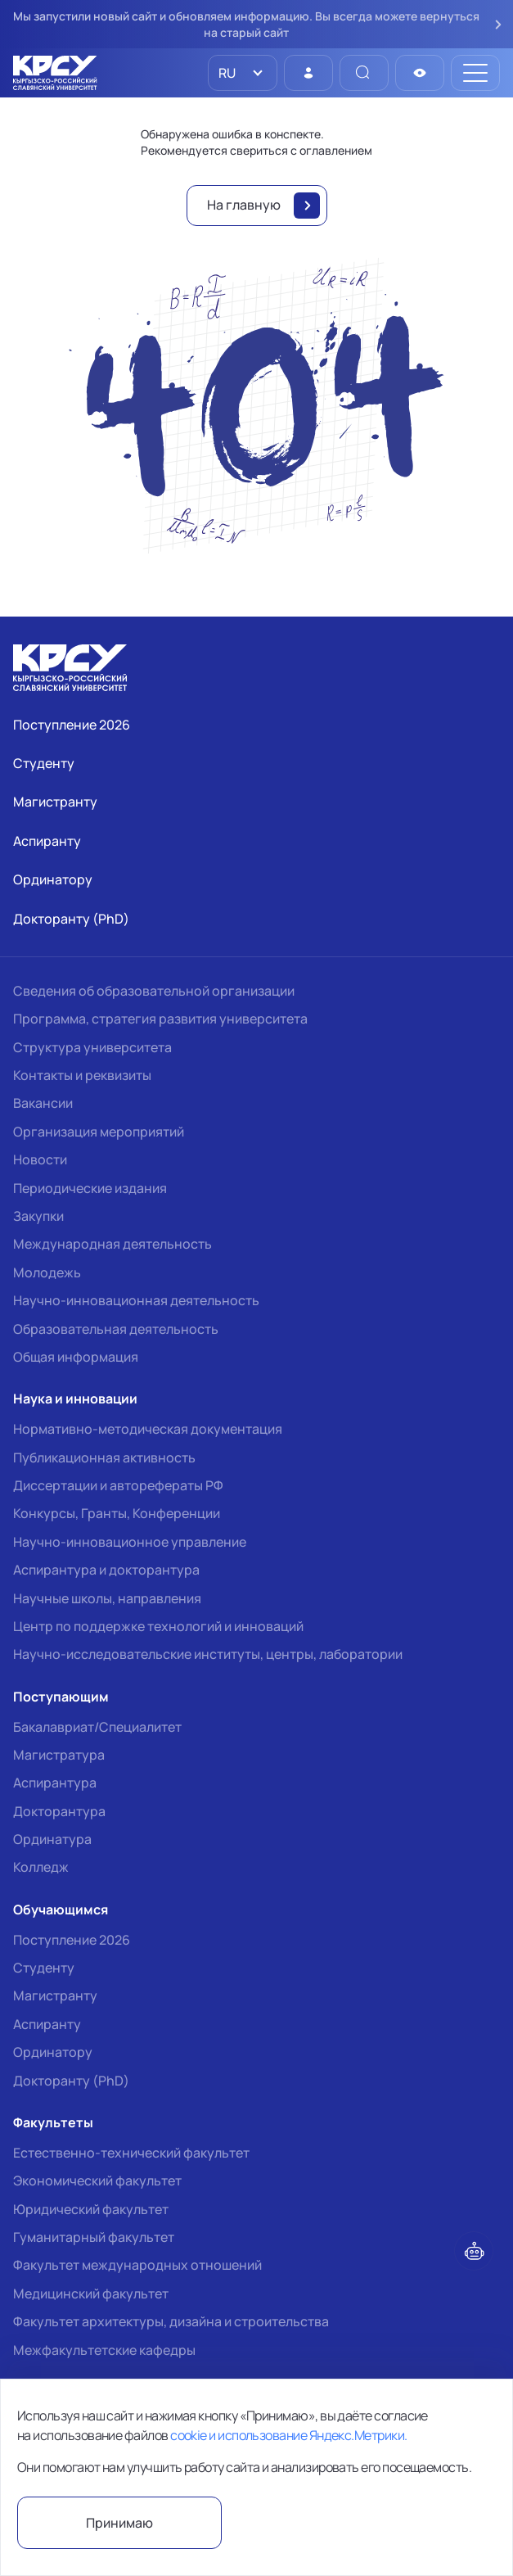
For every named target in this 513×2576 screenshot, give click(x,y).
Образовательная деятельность (115, 1329)
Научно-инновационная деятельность (136, 1300)
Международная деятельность (112, 1244)
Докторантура (59, 1811)
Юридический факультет (91, 2209)
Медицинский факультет (91, 2294)
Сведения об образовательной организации (154, 991)
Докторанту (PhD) (71, 2081)
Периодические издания (90, 1188)
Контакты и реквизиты (82, 1075)
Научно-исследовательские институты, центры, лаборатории (208, 1654)
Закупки (38, 1216)
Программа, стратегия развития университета (160, 1019)
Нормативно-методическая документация (147, 1429)
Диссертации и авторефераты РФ (118, 1485)
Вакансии (43, 1103)
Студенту (43, 1968)
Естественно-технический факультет (131, 2153)
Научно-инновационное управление (129, 1542)
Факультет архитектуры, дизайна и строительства (171, 2321)
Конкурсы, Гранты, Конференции (116, 1513)
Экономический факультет (97, 2181)
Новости (40, 1159)
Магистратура (59, 1755)
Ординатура (52, 1839)
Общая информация (75, 1357)
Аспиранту (47, 2024)
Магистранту (55, 1995)
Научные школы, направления (107, 1598)
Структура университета (92, 1047)
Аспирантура (55, 1783)
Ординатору (52, 2052)
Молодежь (47, 1272)
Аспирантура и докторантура (106, 1570)
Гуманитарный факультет (93, 2237)
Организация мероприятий (98, 1132)
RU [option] (225, 73)
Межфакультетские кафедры (104, 2350)
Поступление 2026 (71, 1940)
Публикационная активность (104, 1457)
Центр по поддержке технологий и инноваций (158, 1626)
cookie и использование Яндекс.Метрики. (288, 2435)
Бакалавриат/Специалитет (97, 1727)
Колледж (41, 1867)
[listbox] (242, 73)
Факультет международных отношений (137, 2265)
